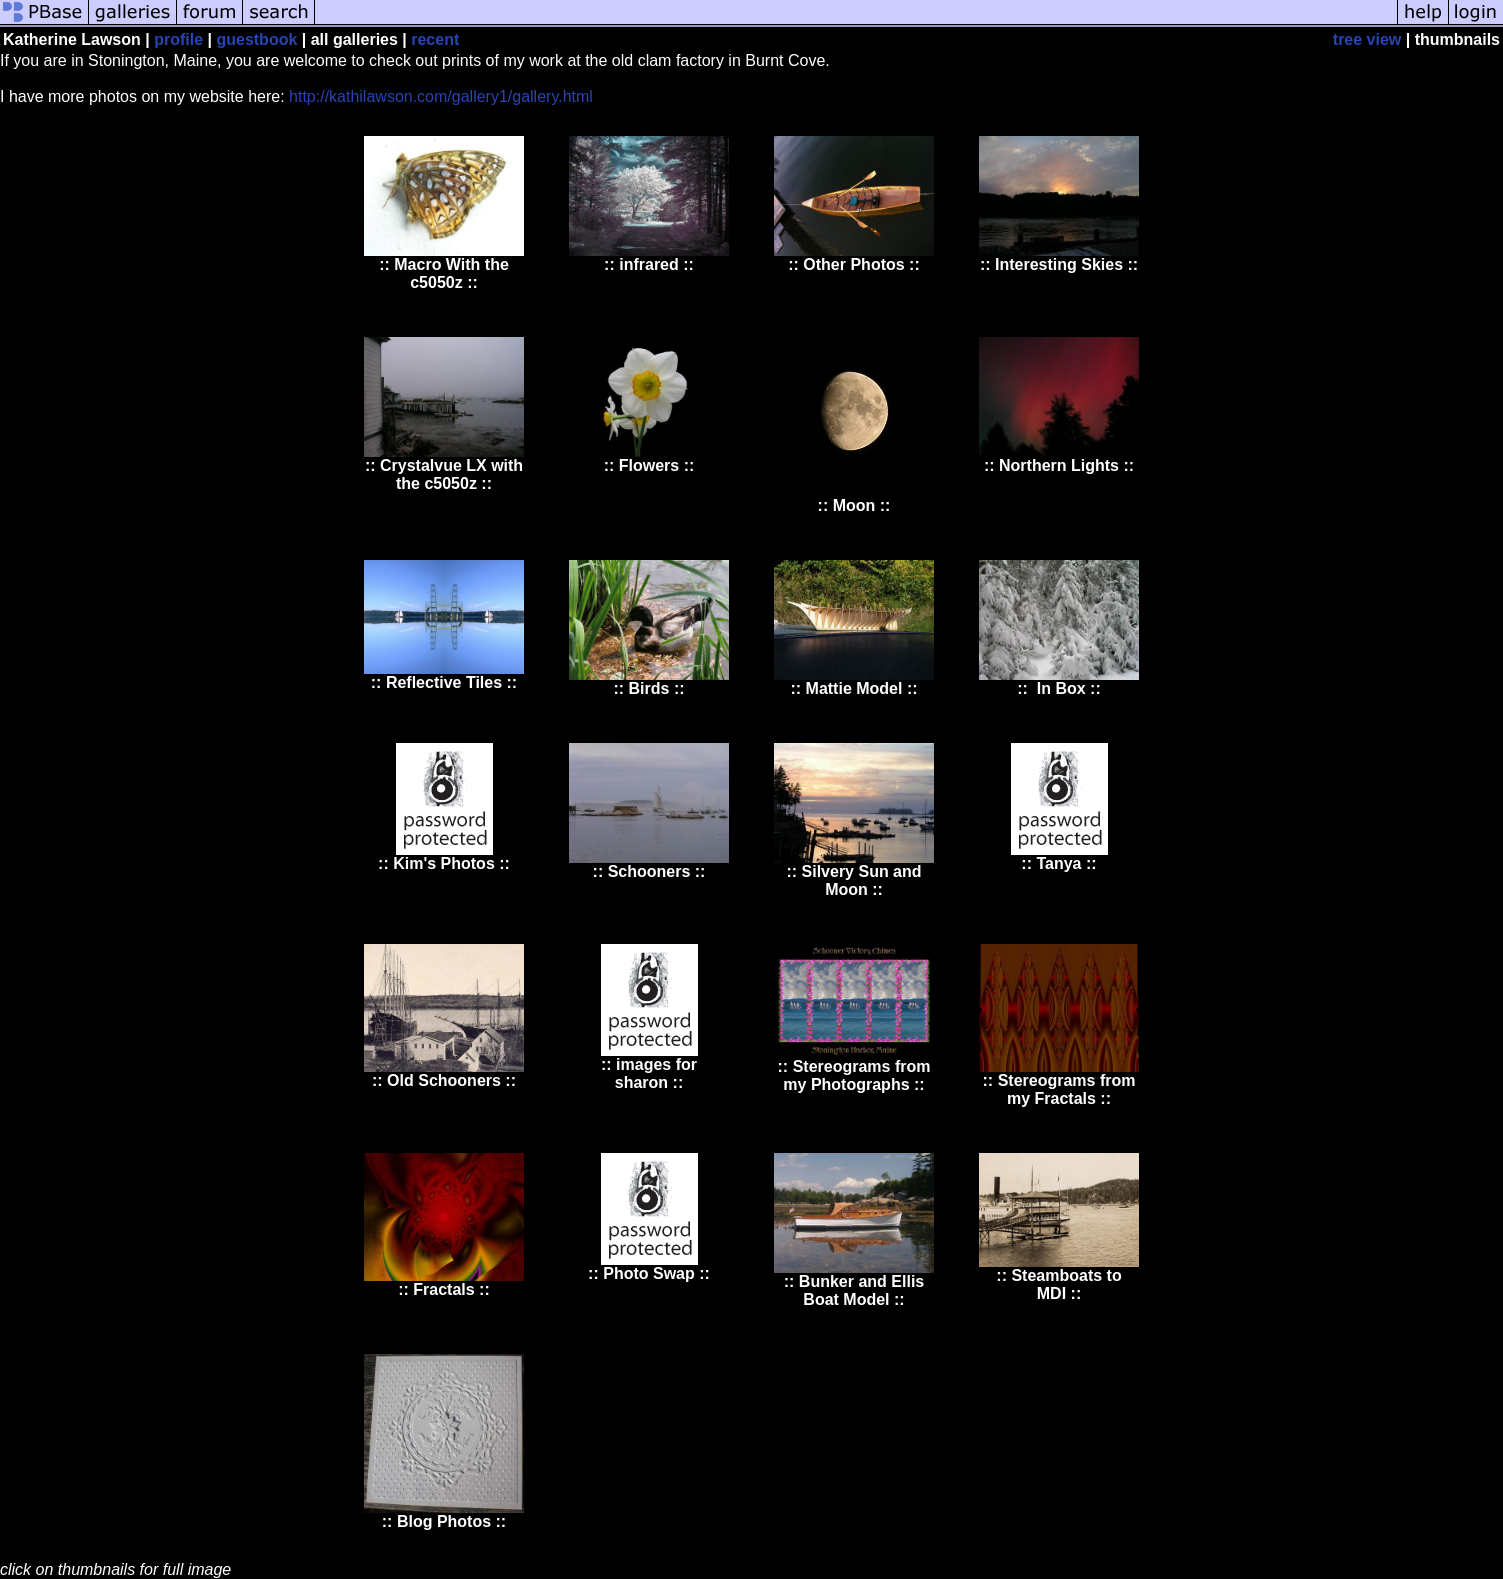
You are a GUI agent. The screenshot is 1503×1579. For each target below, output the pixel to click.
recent (435, 39)
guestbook (256, 39)
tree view (1367, 39)
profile (178, 39)
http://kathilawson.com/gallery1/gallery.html (441, 96)
